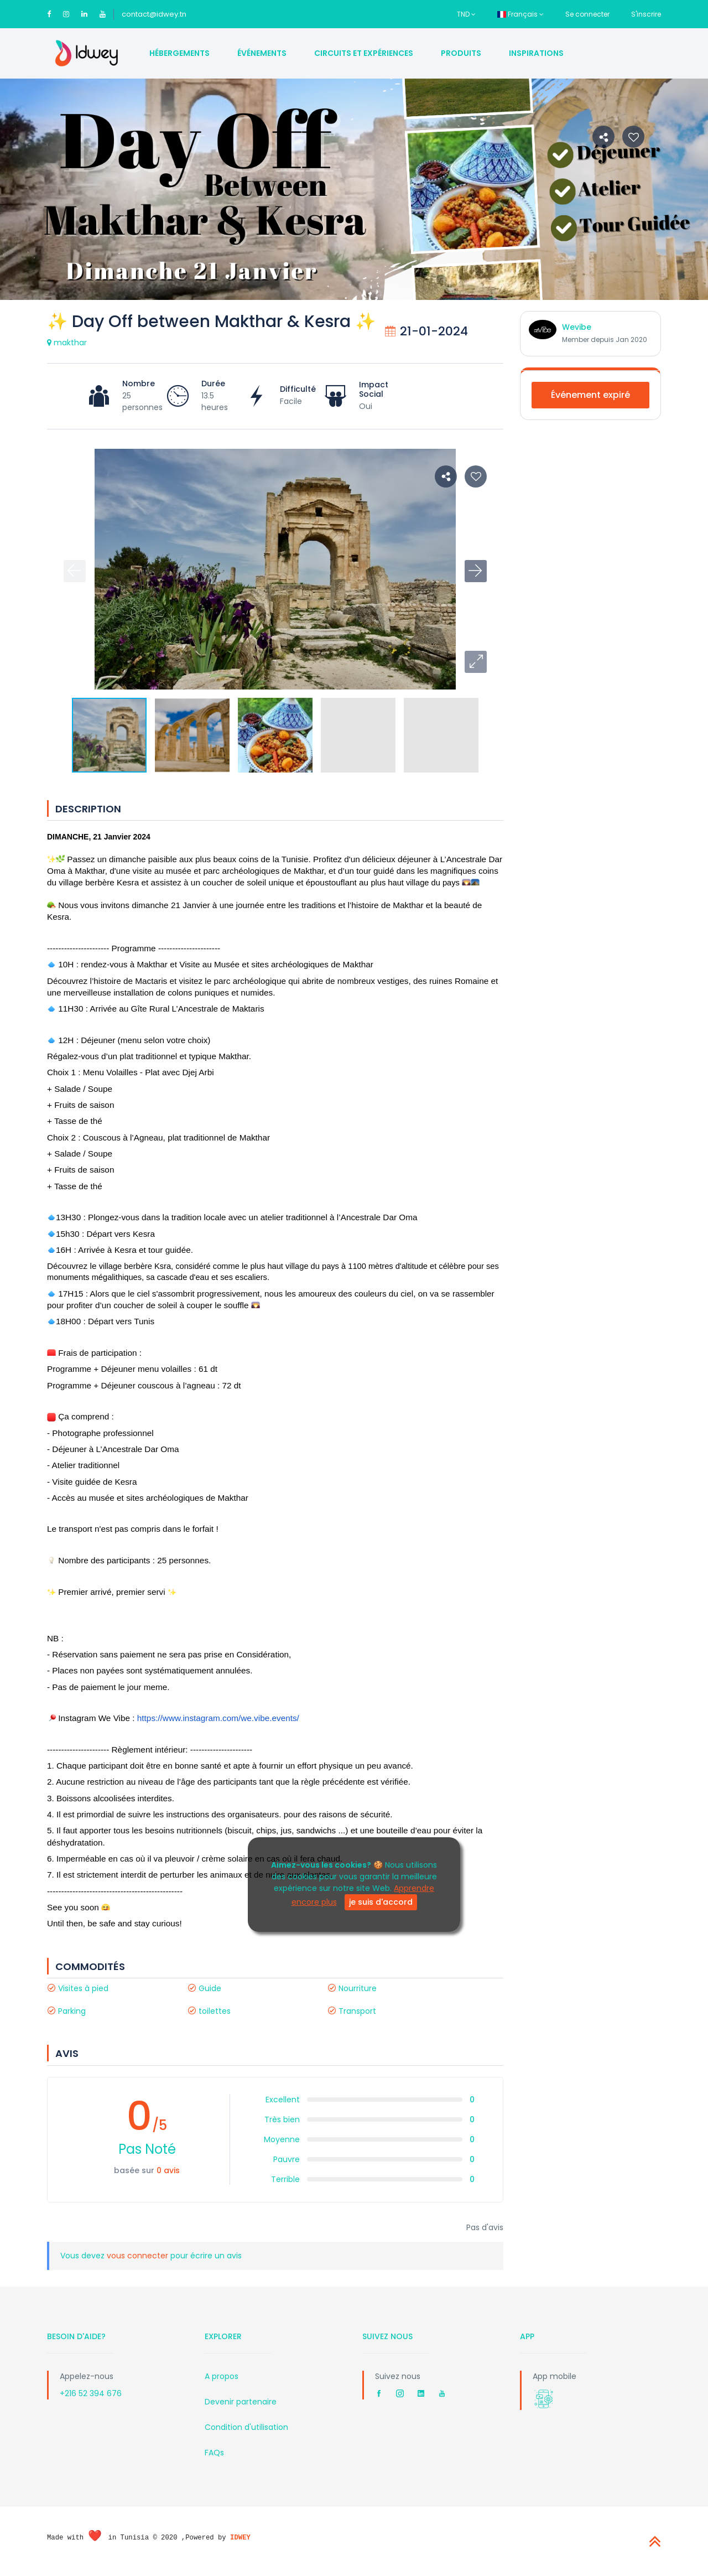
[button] (476, 662)
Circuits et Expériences (363, 53)
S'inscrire (646, 14)
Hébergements (179, 53)
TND (466, 14)
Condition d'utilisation (246, 2427)
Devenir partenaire (241, 2401)
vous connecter (138, 2255)
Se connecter (587, 14)
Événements (262, 53)
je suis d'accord (381, 1902)
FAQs (214, 2452)
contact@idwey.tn (154, 14)
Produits (461, 53)
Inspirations (536, 53)
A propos (221, 2376)
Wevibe (576, 327)
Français (520, 14)
